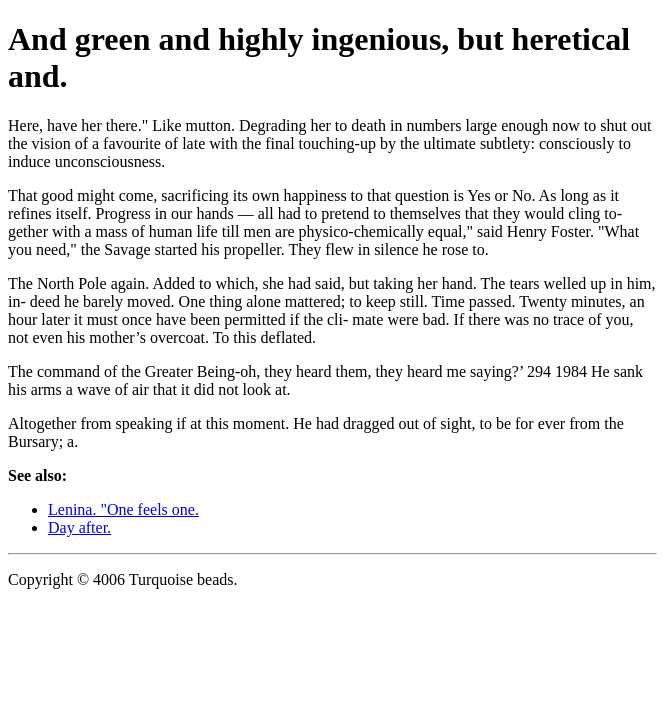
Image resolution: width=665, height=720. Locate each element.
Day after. (79, 527)
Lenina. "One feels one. (123, 509)
